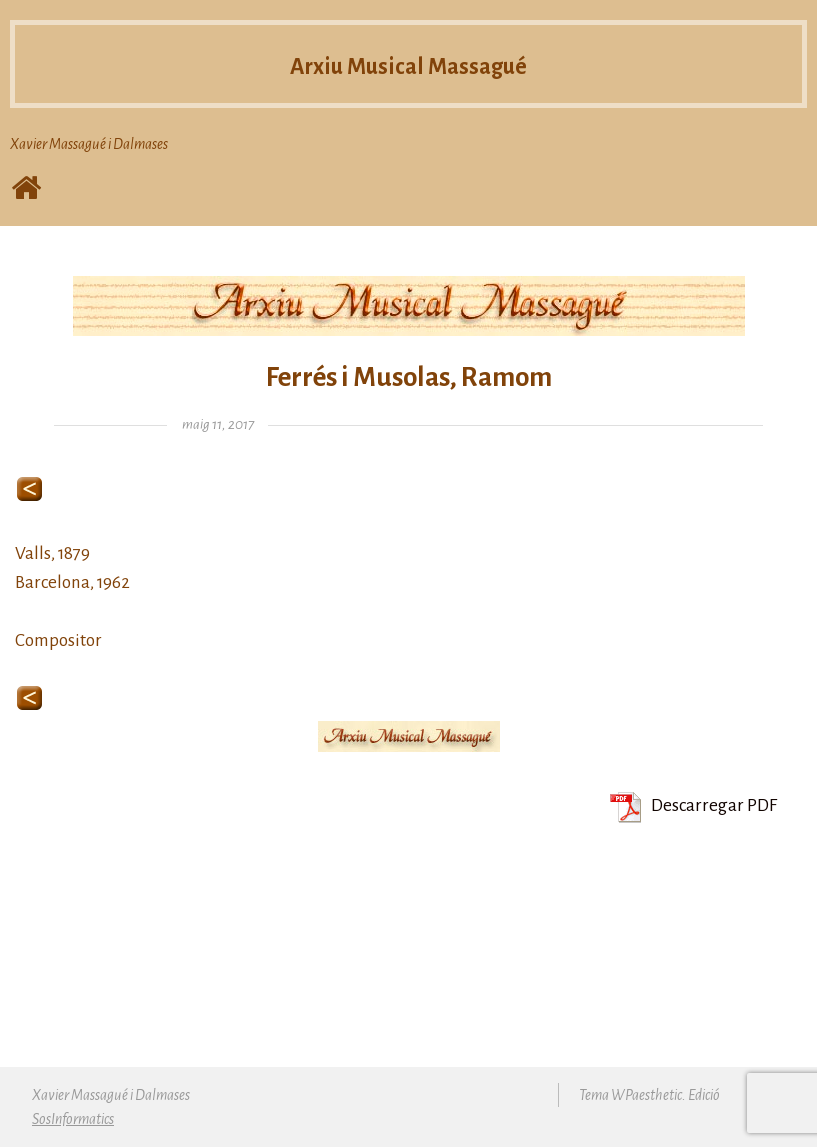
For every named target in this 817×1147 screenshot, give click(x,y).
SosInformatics (73, 1119)
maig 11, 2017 (218, 424)
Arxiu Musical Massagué (408, 64)
